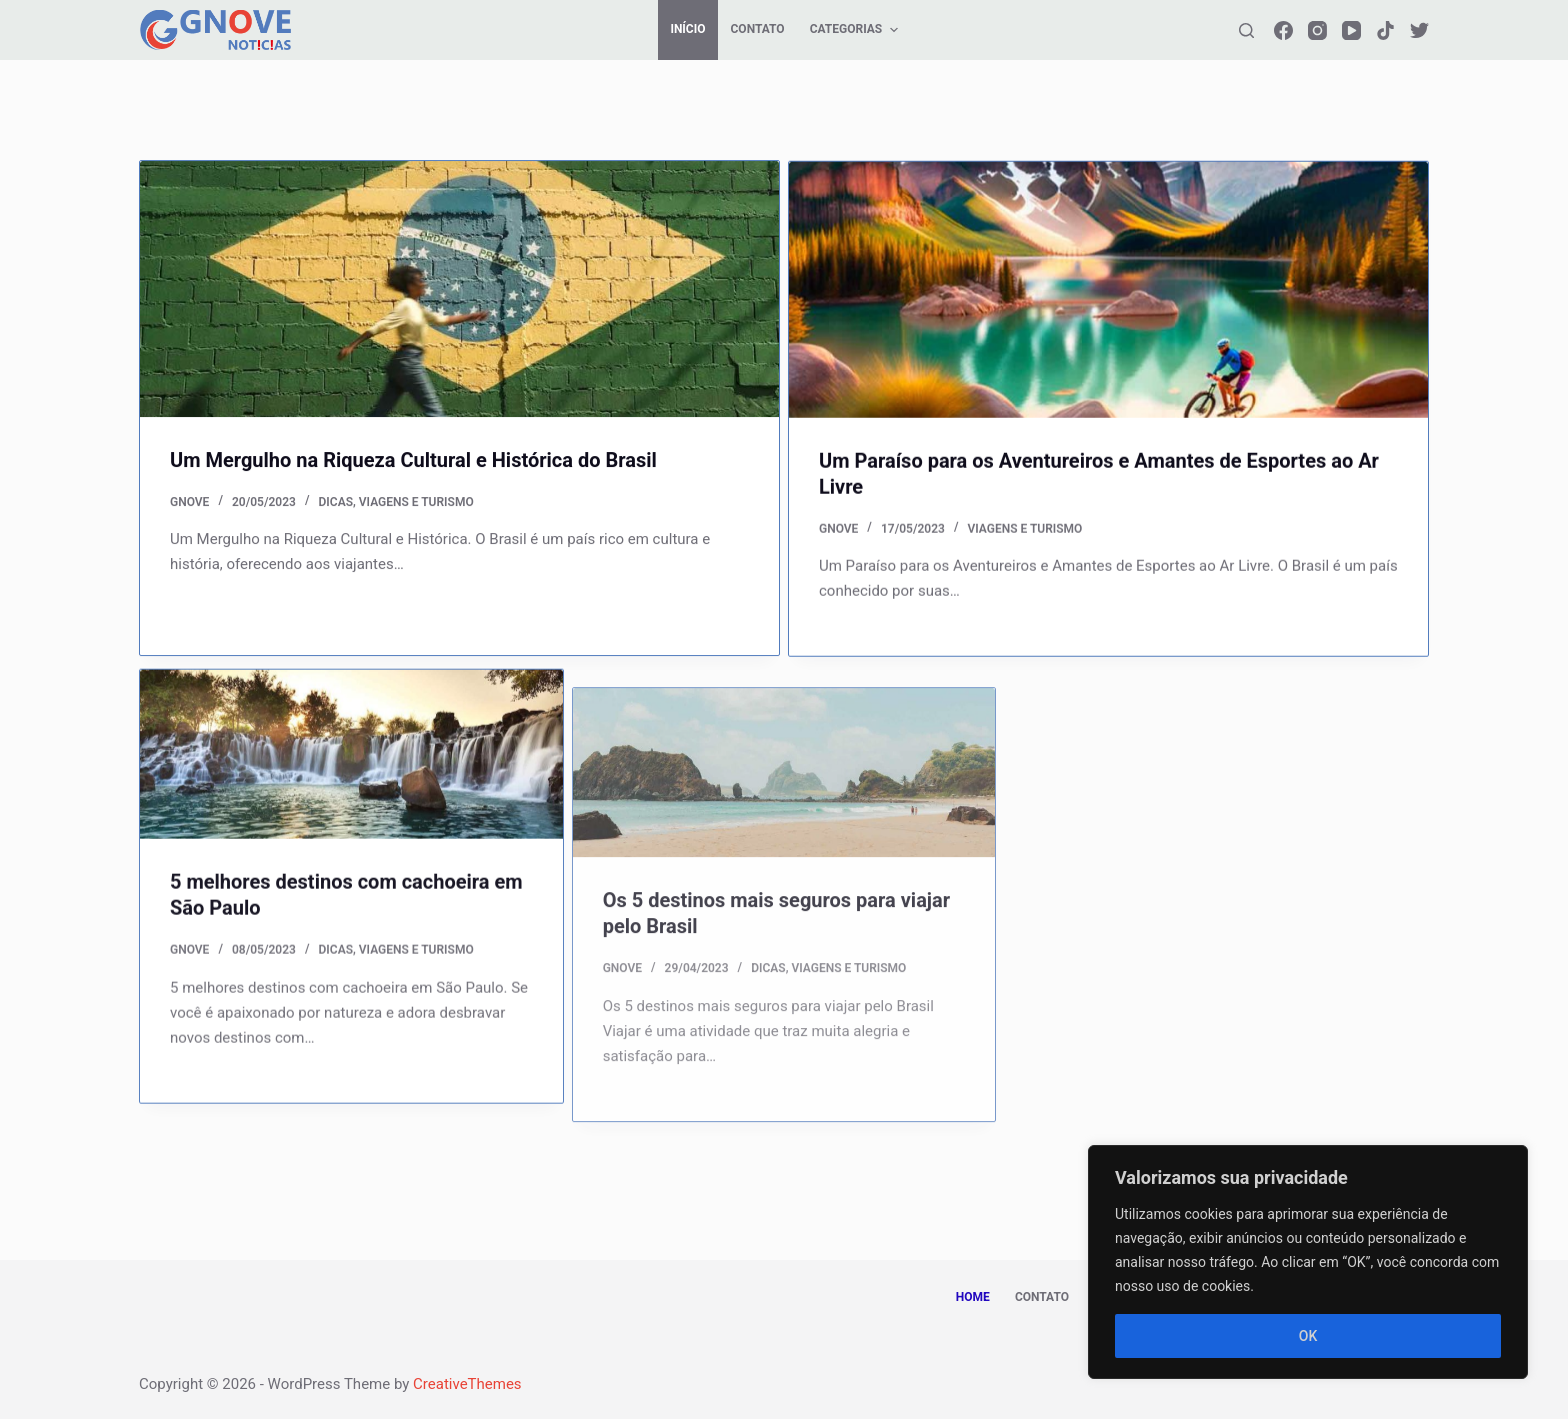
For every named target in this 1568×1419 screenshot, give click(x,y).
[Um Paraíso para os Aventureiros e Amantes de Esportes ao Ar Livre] (1108, 293)
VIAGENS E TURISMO (416, 502)
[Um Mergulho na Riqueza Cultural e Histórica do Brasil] (459, 290)
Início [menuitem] (687, 29)
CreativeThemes (467, 1384)
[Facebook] (1283, 30)
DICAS (336, 502)
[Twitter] (1419, 30)
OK (1308, 1336)
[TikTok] (1385, 30)
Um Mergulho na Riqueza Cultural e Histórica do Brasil (413, 460)
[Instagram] (1317, 30)
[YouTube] (1351, 30)
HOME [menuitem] (973, 1297)
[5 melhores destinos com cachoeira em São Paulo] (351, 772)
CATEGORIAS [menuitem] (856, 30)
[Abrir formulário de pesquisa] (1246, 30)
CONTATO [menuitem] (758, 29)
